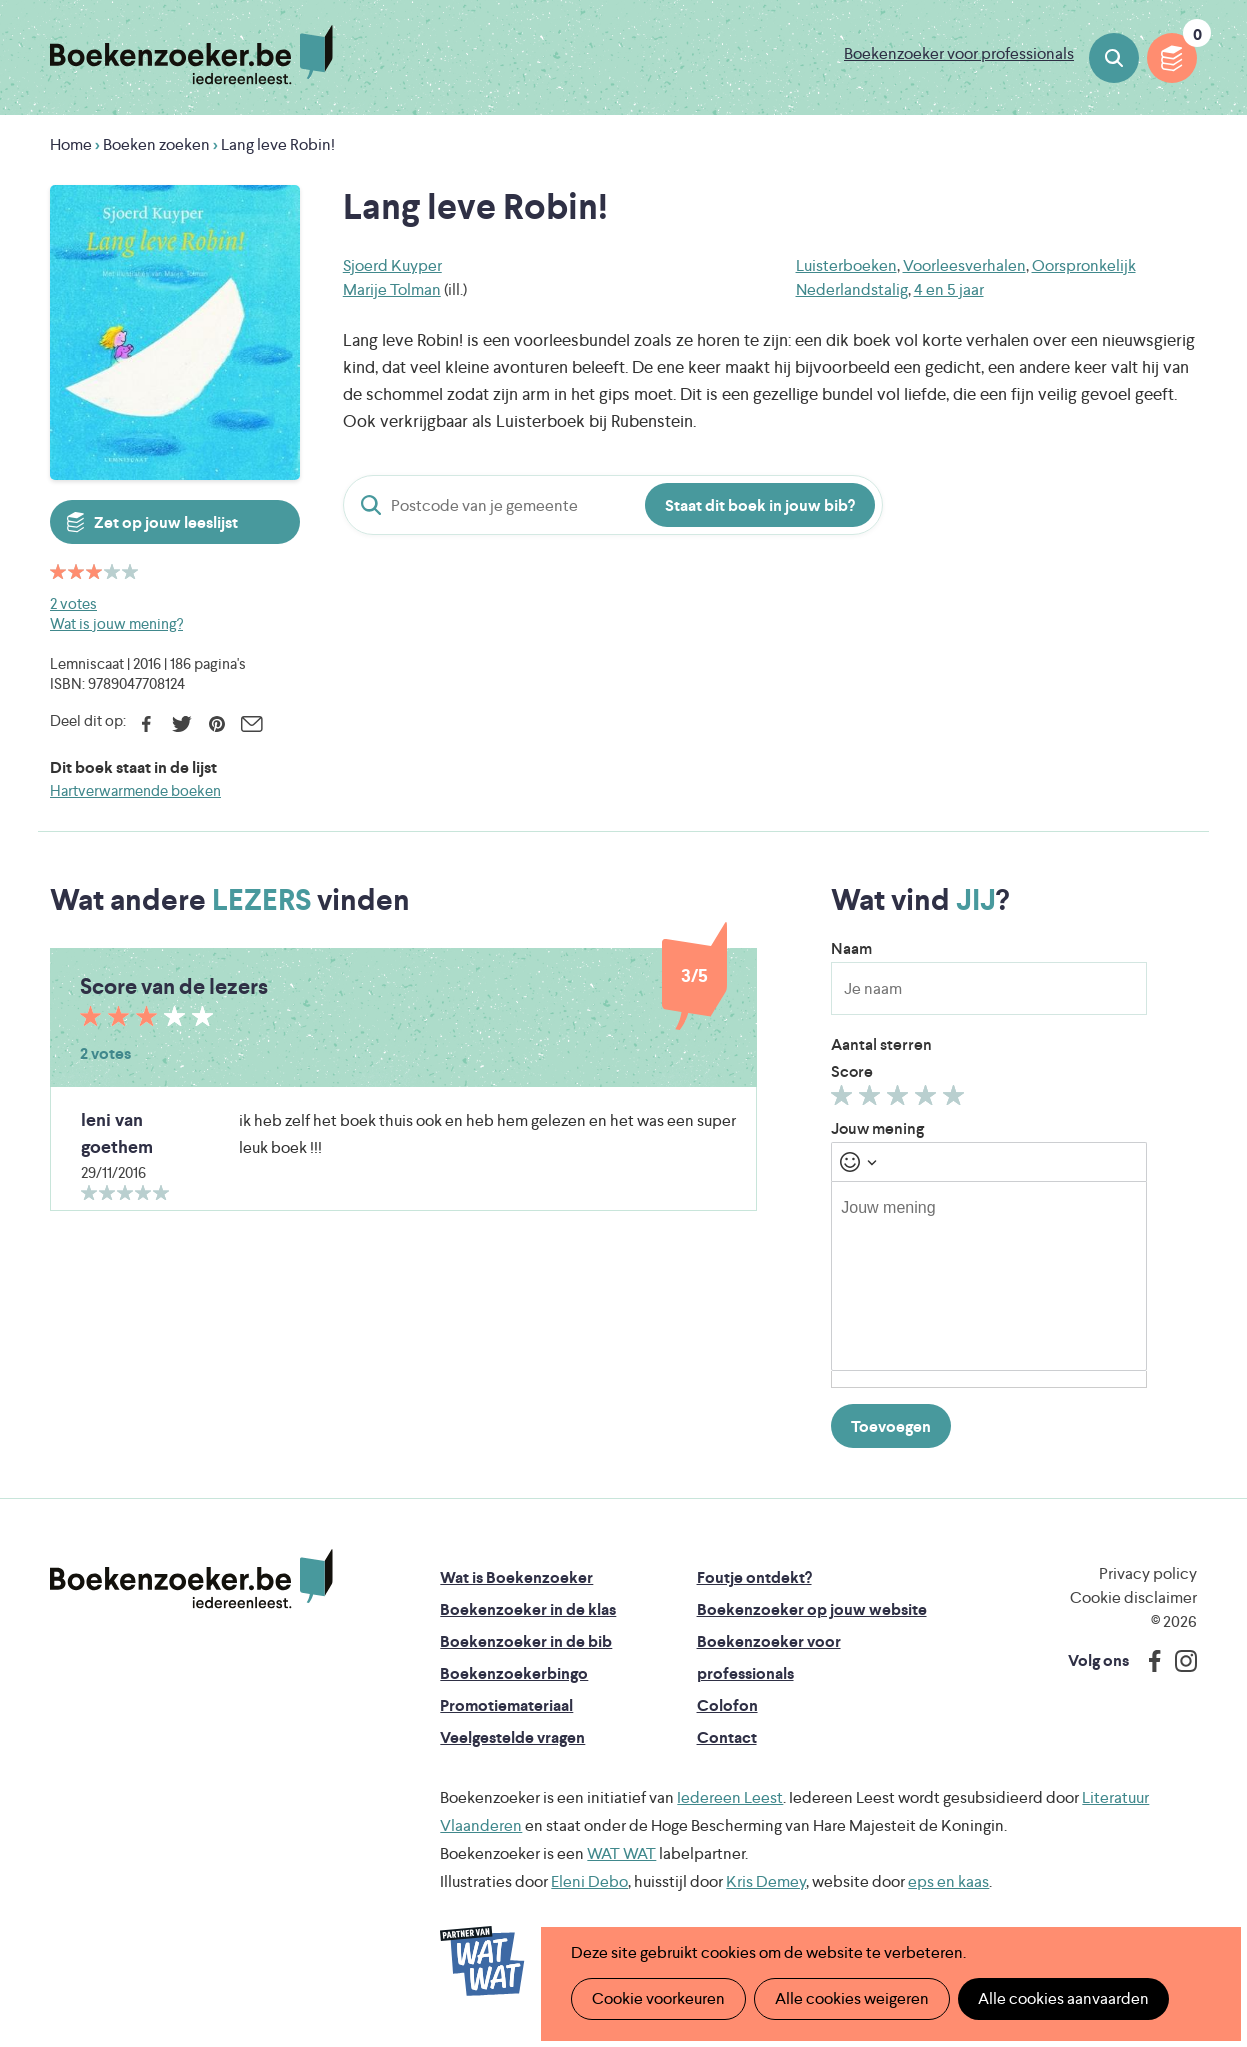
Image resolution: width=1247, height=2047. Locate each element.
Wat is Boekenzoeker (516, 1577)
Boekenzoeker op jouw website (812, 1609)
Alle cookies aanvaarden (1063, 1998)
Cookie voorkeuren (658, 1998)
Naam (851, 948)
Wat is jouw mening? (116, 623)
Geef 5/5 (956, 1100)
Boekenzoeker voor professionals (959, 53)
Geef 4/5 (928, 1100)
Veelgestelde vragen (512, 1737)
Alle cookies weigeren (852, 1998)
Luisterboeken (846, 265)
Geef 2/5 (872, 1100)
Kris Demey (766, 1881)
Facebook (146, 724)
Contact (727, 1737)
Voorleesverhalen (964, 265)
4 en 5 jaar (949, 289)
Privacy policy (1148, 1573)
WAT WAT (621, 1853)
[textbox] (989, 1276)
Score (852, 1071)
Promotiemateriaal (506, 1705)
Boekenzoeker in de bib (526, 1641)
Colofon (727, 1705)
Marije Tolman (392, 289)
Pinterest (216, 724)
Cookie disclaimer (1133, 1597)
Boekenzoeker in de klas (528, 1609)
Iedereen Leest (730, 1797)
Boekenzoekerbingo (514, 1673)
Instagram (1179, 1661)
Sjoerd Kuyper (392, 265)
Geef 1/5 (844, 1100)
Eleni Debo (589, 1881)
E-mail (251, 724)
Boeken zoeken (1114, 58)
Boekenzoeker (191, 55)
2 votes (73, 603)
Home (71, 144)
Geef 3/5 (900, 1100)
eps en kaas (948, 1881)
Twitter (181, 724)
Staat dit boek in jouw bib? (760, 505)
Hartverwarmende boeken (135, 790)
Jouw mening (877, 1128)
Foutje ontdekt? (754, 1577)
